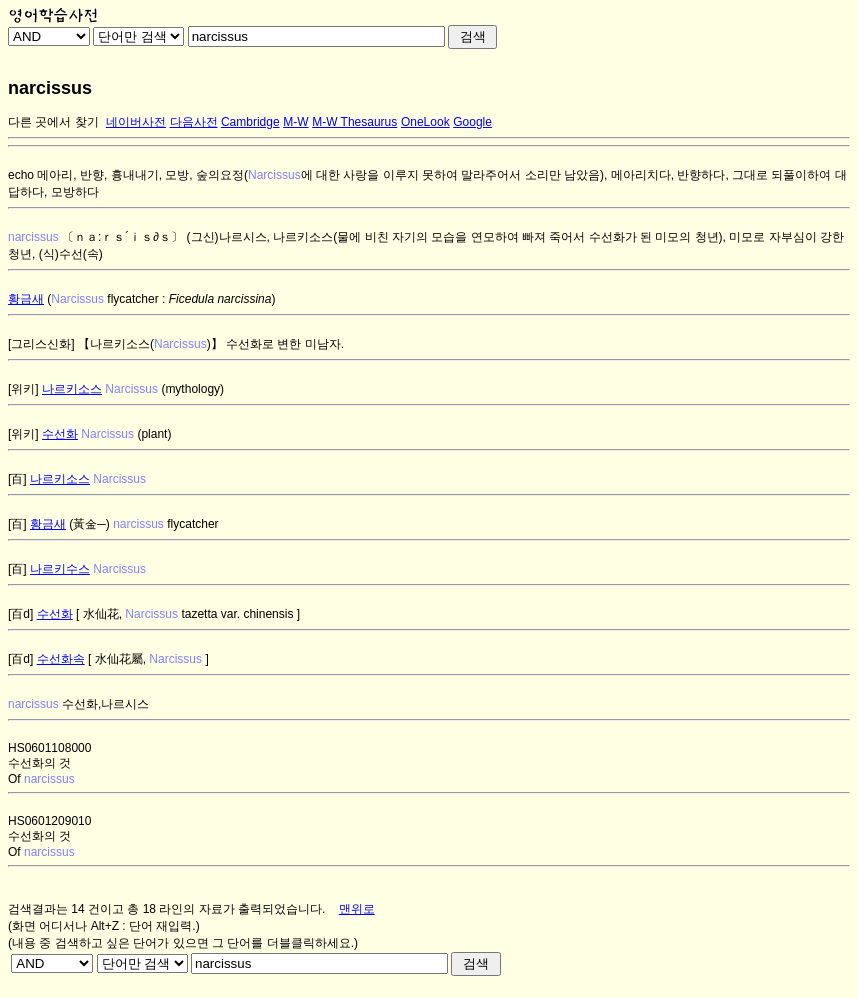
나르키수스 (60, 569)
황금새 (26, 299)
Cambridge (250, 122)
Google (472, 122)
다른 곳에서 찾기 (53, 122)
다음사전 (194, 122)
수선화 (60, 434)
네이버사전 (136, 122)
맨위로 (357, 909)
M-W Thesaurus (354, 122)
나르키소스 (72, 389)
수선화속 (61, 659)
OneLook (425, 122)
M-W (295, 122)
